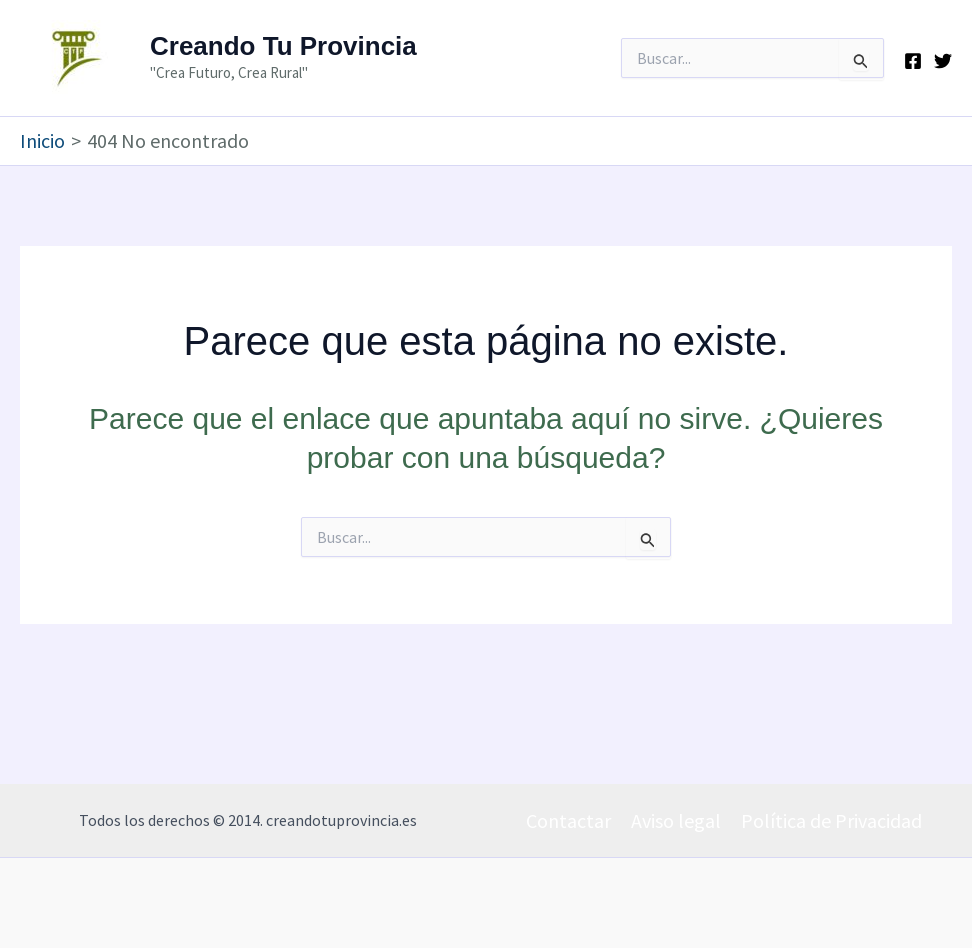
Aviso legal (676, 820)
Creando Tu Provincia (283, 46)
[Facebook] (913, 61)
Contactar (568, 820)
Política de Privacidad (831, 820)
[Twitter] (943, 61)
